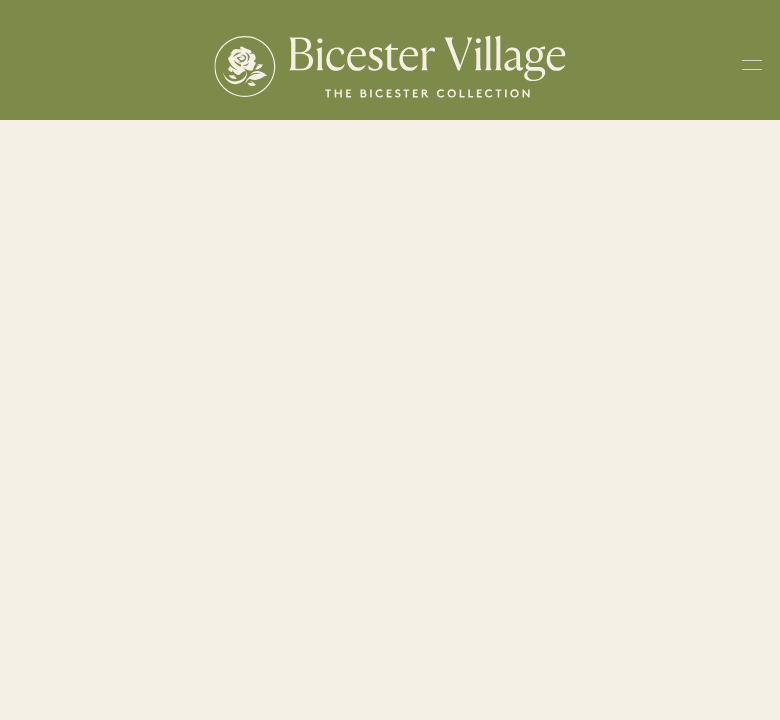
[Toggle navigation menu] (752, 68)
